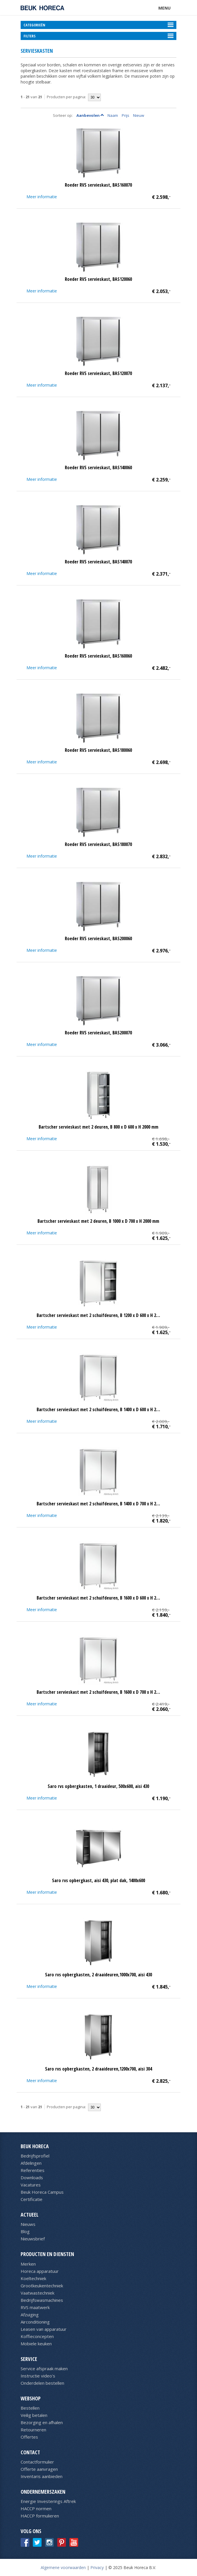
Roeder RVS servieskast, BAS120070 (98, 373)
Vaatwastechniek (37, 2293)
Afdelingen (31, 2163)
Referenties (32, 2170)
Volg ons (31, 2531)
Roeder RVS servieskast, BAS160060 (98, 656)
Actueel (29, 2214)
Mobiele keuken (36, 2343)
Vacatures (31, 2185)
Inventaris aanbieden (41, 2476)
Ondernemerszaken (43, 2491)
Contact (30, 2452)
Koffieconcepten (37, 2336)
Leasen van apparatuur (44, 2329)
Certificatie (31, 2199)
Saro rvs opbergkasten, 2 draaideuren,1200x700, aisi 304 (98, 2069)
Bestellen (30, 2408)
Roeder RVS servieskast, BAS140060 (98, 467)
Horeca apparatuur (40, 2271)
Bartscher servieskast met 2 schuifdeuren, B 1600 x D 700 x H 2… (98, 1692)
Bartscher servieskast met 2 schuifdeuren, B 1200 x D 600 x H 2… (98, 1315)
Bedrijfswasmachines (42, 2300)
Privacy (97, 2567)
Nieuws (28, 2224)
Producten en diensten (47, 2254)
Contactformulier (37, 2462)
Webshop (31, 2398)
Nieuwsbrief (33, 2239)
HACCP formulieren (40, 2516)
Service (29, 2358)
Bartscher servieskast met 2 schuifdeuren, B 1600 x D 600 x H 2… (98, 1598)
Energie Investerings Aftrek (48, 2501)
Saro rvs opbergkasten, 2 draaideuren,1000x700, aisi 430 (98, 1974)
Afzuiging (30, 2314)
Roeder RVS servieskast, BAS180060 (98, 750)
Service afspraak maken (44, 2368)
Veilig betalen (34, 2415)
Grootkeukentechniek (42, 2285)
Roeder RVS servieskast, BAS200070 (98, 1032)
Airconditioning (35, 2322)
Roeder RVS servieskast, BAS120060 (98, 279)
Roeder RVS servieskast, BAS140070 (98, 562)
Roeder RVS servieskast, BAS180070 (98, 844)
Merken (28, 2264)
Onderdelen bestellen (42, 2383)
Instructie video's (38, 2376)
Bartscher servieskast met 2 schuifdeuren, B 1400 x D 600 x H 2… (98, 1409)
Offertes (29, 2437)
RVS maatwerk (35, 2307)
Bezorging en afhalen (42, 2422)
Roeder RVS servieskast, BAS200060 (98, 938)
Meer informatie (41, 196)
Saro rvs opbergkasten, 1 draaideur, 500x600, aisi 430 (98, 1786)
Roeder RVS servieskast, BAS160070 (98, 185)
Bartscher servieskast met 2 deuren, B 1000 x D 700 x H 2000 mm (98, 1221)
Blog (25, 2231)
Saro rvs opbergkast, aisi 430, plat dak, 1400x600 (98, 1880)
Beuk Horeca (35, 2146)
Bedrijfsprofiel (35, 2156)
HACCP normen (36, 2508)
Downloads (32, 2177)
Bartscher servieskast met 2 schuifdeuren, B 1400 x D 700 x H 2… (98, 1503)
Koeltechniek (33, 2278)
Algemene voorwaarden (63, 2567)
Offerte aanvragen (39, 2469)
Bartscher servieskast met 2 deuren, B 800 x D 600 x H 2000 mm (98, 1127)
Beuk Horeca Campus (42, 2192)
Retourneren (33, 2430)
